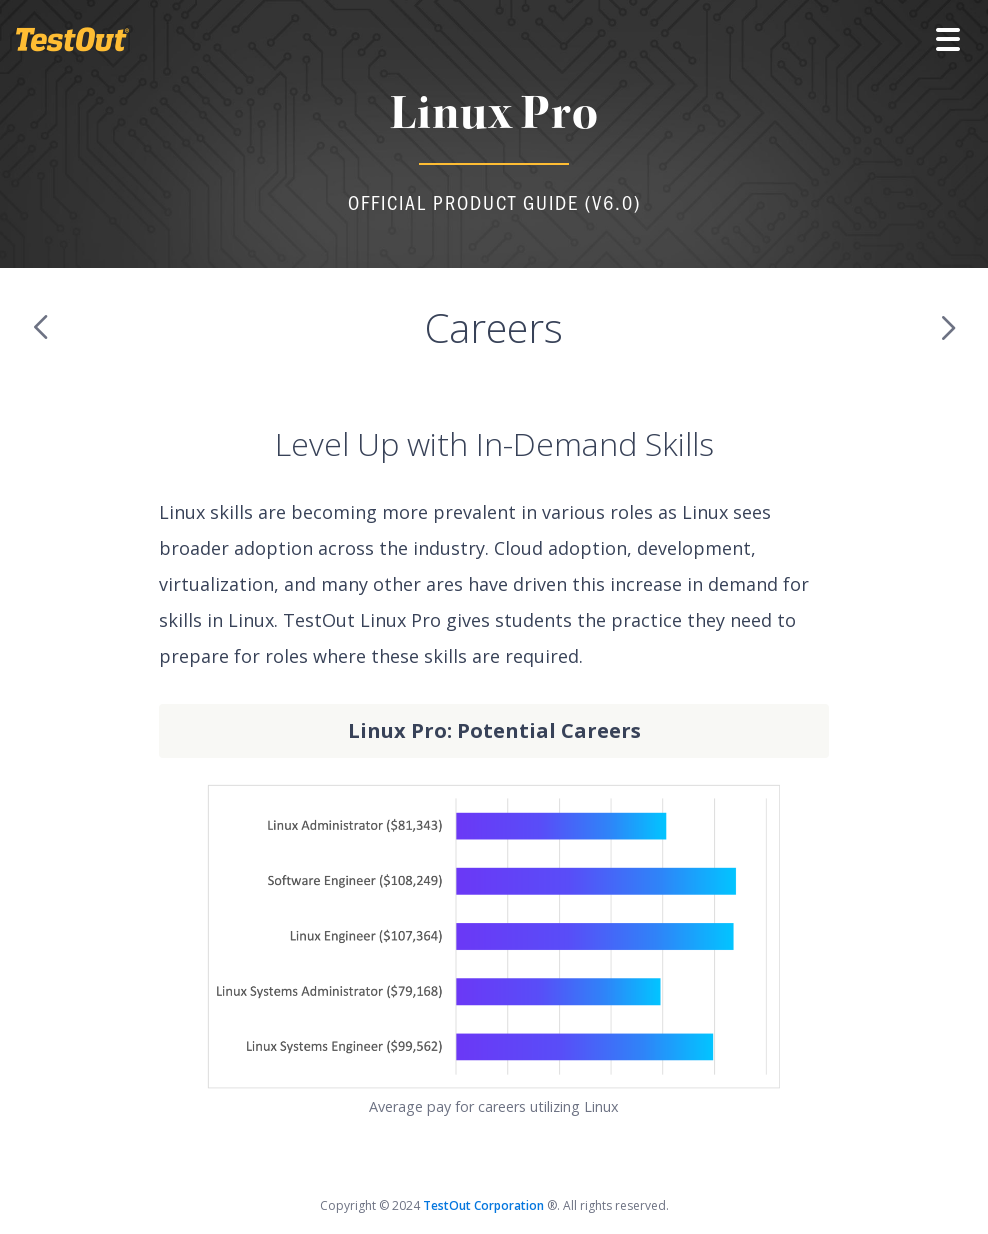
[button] (948, 40)
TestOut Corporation (485, 1205)
